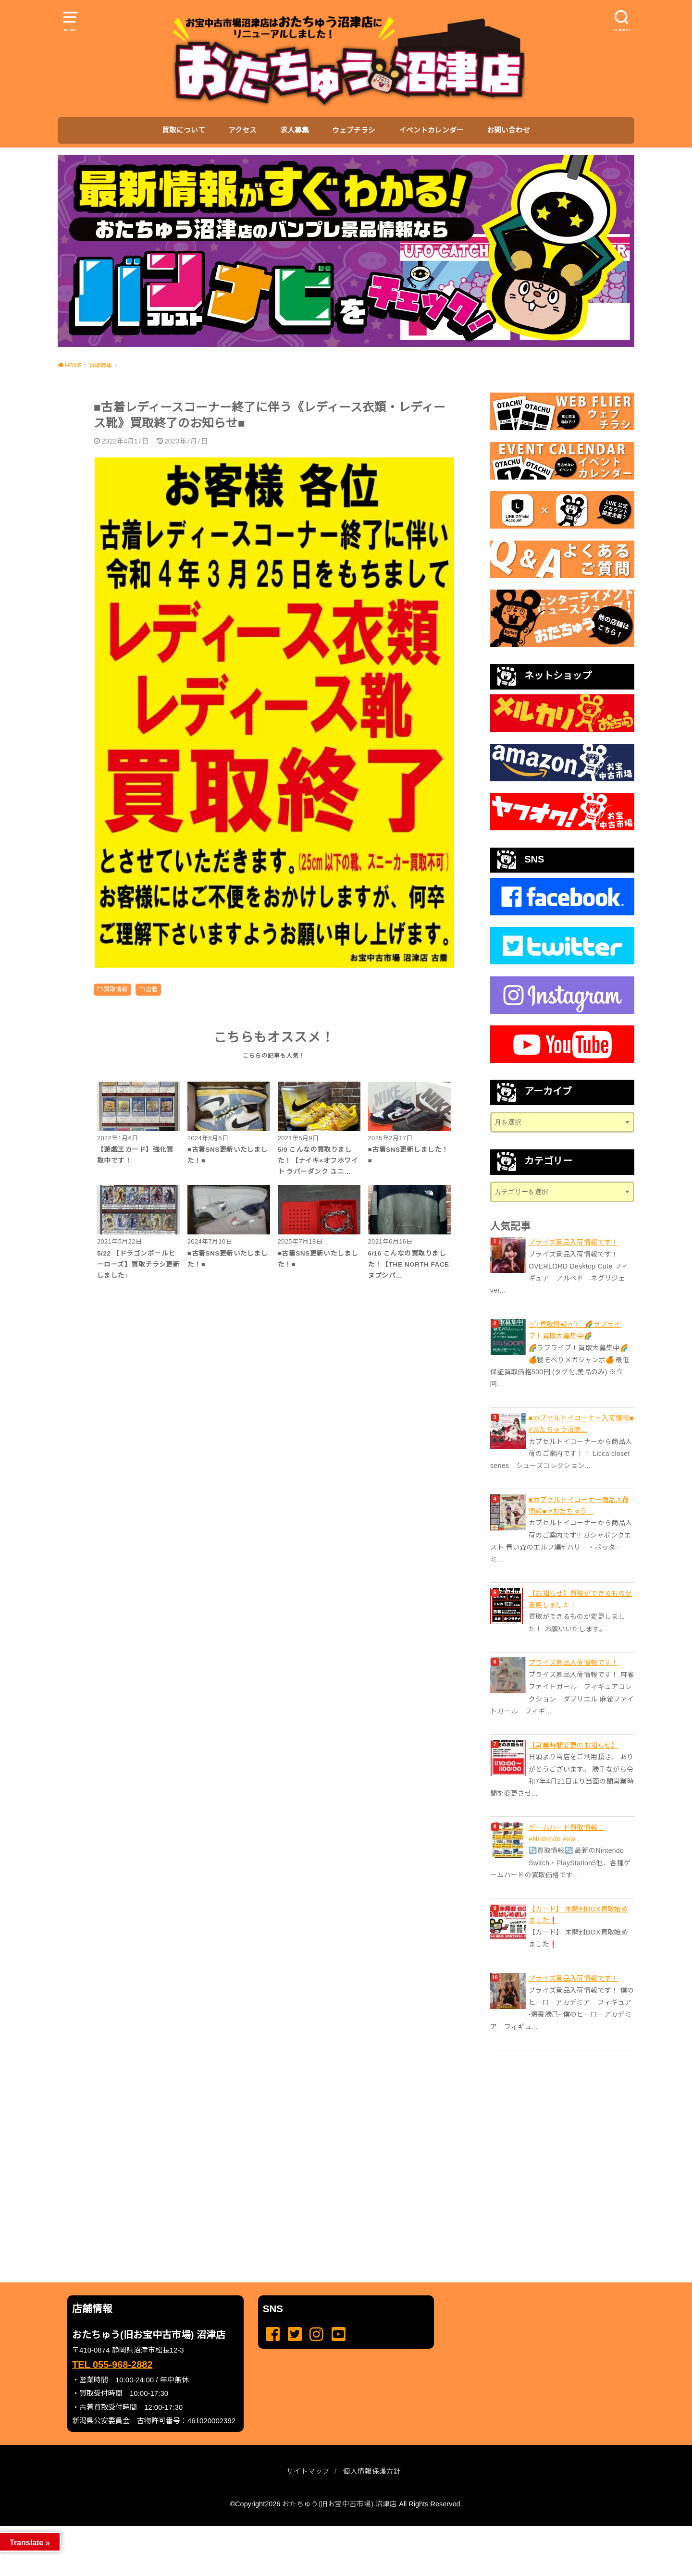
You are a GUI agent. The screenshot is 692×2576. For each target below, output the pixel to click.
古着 (152, 989)
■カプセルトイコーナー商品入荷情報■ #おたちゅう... (579, 1505)
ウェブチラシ (353, 130)
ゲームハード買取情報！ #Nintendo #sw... (567, 1833)
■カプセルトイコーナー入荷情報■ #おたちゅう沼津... (581, 1423)
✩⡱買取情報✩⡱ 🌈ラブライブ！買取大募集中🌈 (575, 1330)
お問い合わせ (508, 130)
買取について (183, 130)
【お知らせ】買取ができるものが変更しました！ (580, 1599)
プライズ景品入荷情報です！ (573, 1242)
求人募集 (294, 130)
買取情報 (116, 989)
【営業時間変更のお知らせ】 (573, 1745)
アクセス (242, 130)
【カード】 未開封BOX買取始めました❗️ (578, 1914)
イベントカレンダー (431, 130)
